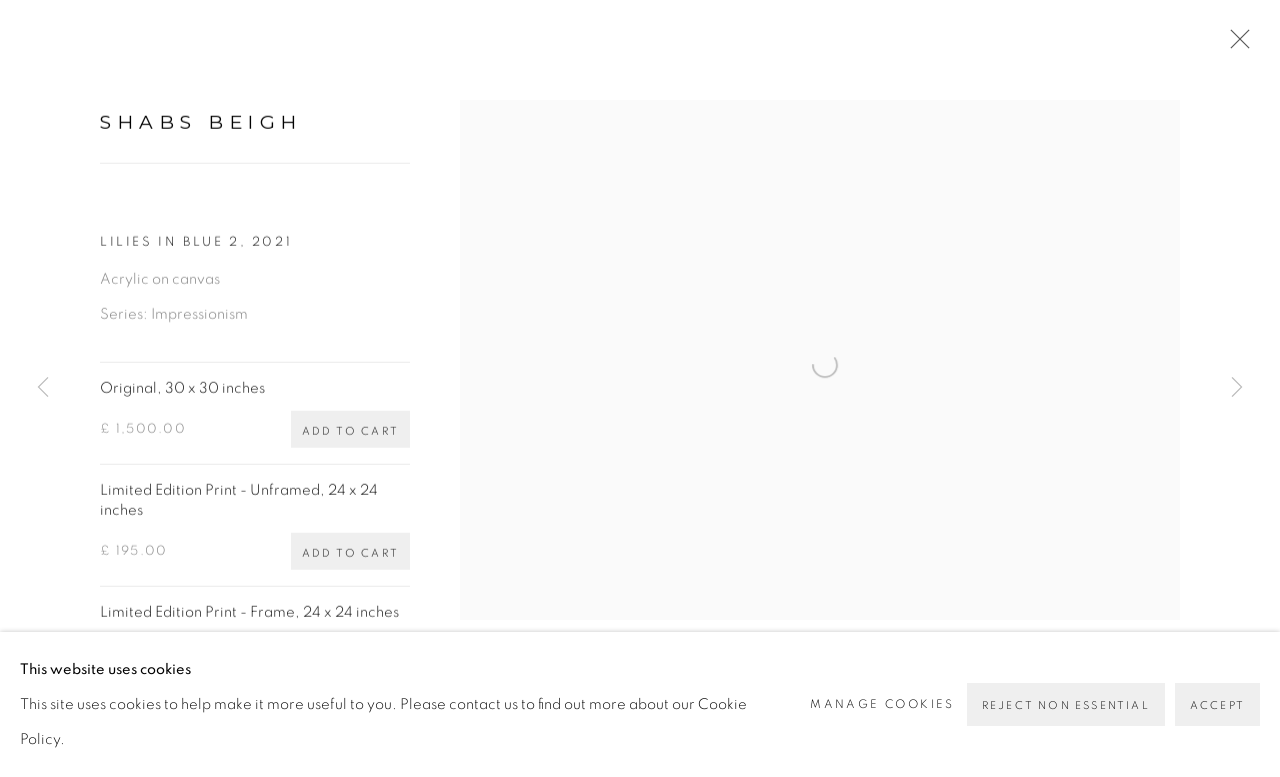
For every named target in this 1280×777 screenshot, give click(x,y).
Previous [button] (43, 389)
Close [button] (1235, 45)
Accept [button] (1217, 726)
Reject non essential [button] (1066, 726)
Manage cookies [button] (882, 725)
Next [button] (1237, 389)
